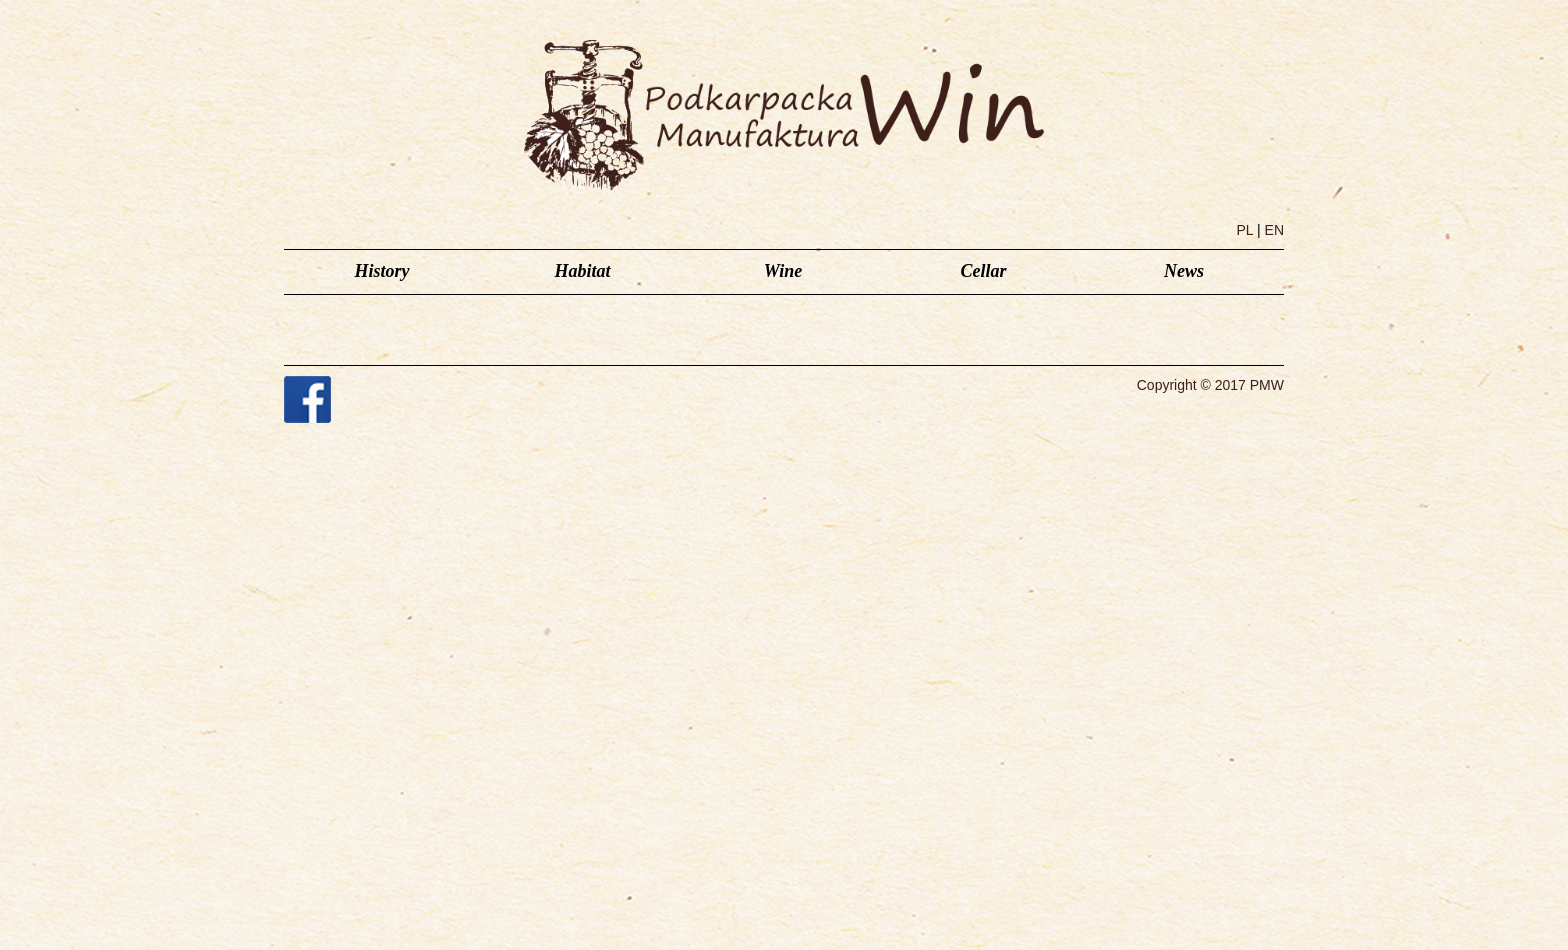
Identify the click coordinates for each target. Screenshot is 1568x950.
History (381, 271)
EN (1274, 230)
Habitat (582, 271)
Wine (783, 271)
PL (1245, 230)
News (1184, 271)
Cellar (983, 271)
